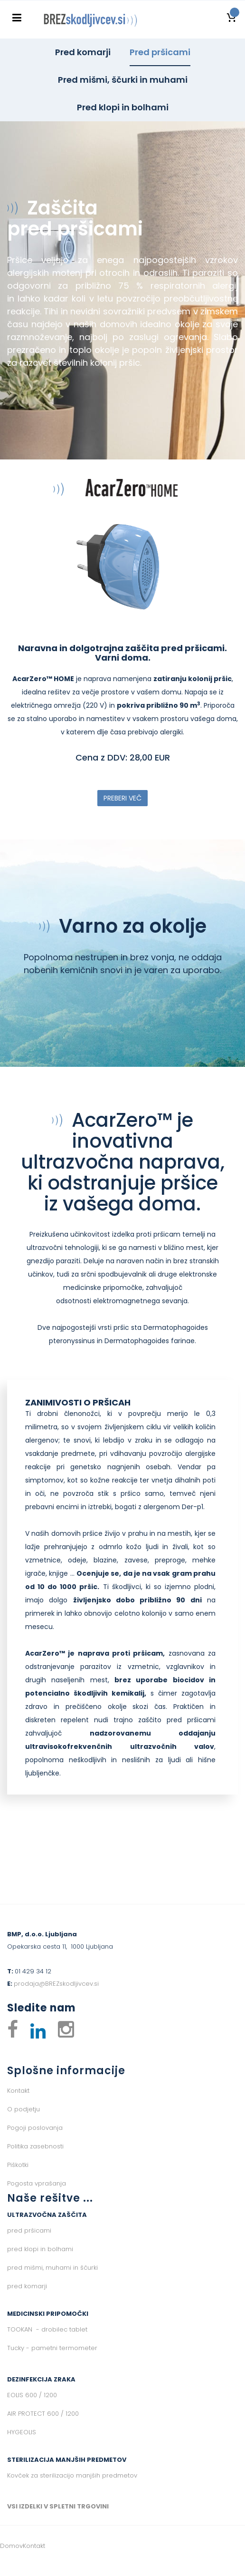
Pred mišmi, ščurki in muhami (123, 80)
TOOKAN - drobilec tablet (47, 2329)
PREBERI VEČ (122, 798)
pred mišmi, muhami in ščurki (52, 2267)
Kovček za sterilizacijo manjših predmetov (72, 2475)
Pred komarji (83, 52)
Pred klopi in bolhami (123, 107)
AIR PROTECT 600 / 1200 (43, 2413)
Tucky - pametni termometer (52, 2347)
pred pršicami (29, 2230)
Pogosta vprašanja (36, 2183)
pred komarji (27, 2286)
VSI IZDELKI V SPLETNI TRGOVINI (58, 2506)
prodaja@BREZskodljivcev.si (56, 1983)
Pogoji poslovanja (35, 2127)
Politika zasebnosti (35, 2146)
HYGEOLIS (21, 2432)
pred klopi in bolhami (40, 2249)
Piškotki (17, 2164)
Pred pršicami (160, 52)
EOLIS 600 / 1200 (32, 2395)
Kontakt (18, 2090)
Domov (11, 2545)
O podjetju (23, 2109)
